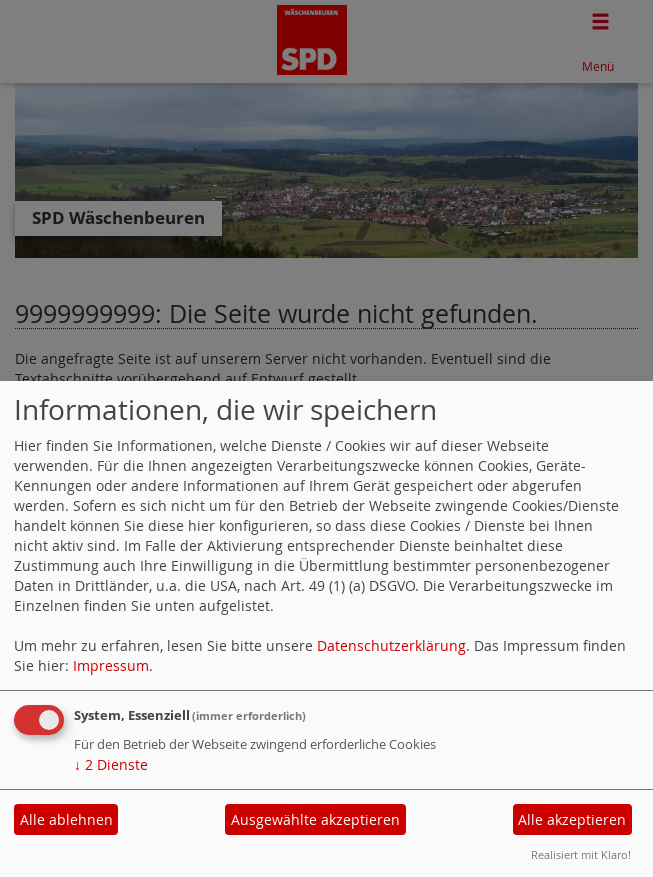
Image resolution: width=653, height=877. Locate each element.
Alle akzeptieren (572, 819)
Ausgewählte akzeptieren (315, 819)
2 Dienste (111, 764)
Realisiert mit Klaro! (581, 854)
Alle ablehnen (66, 819)
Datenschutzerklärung (391, 645)
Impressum (111, 665)
